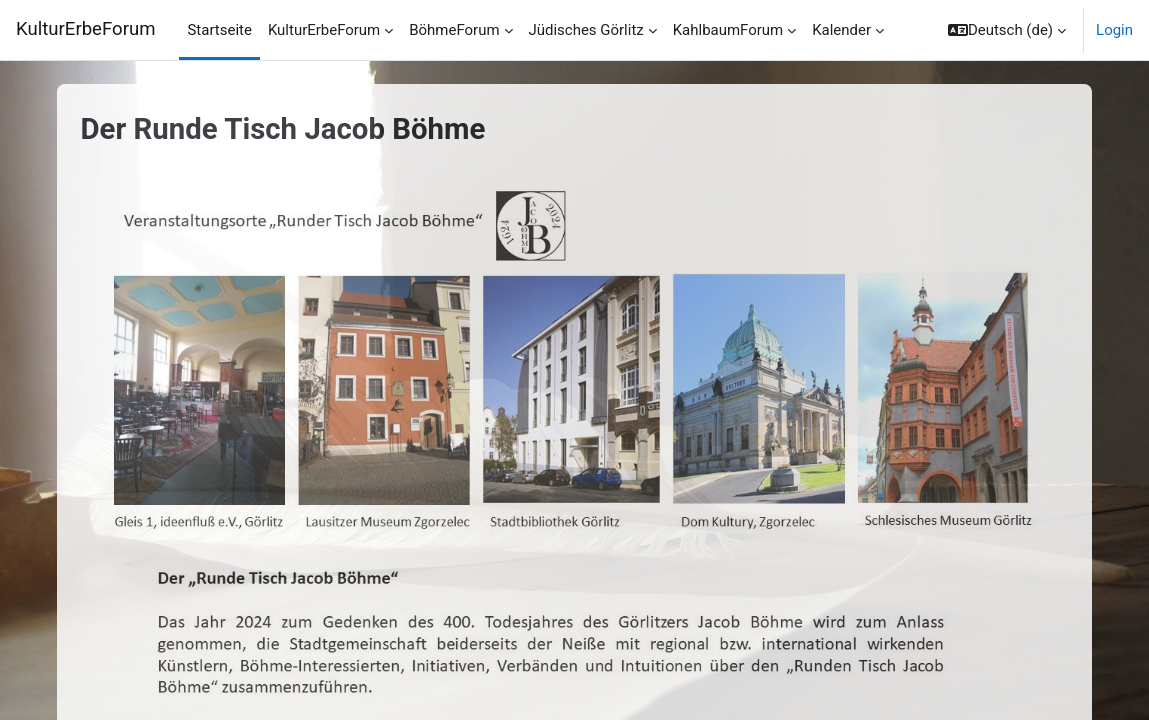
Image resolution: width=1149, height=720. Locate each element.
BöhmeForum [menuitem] (454, 30)
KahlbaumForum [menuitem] (728, 30)
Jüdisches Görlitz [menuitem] (586, 30)
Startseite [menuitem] (219, 30)
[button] (1007, 30)
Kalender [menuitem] (841, 30)
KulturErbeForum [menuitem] (324, 30)
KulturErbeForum (85, 29)
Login (1114, 30)
